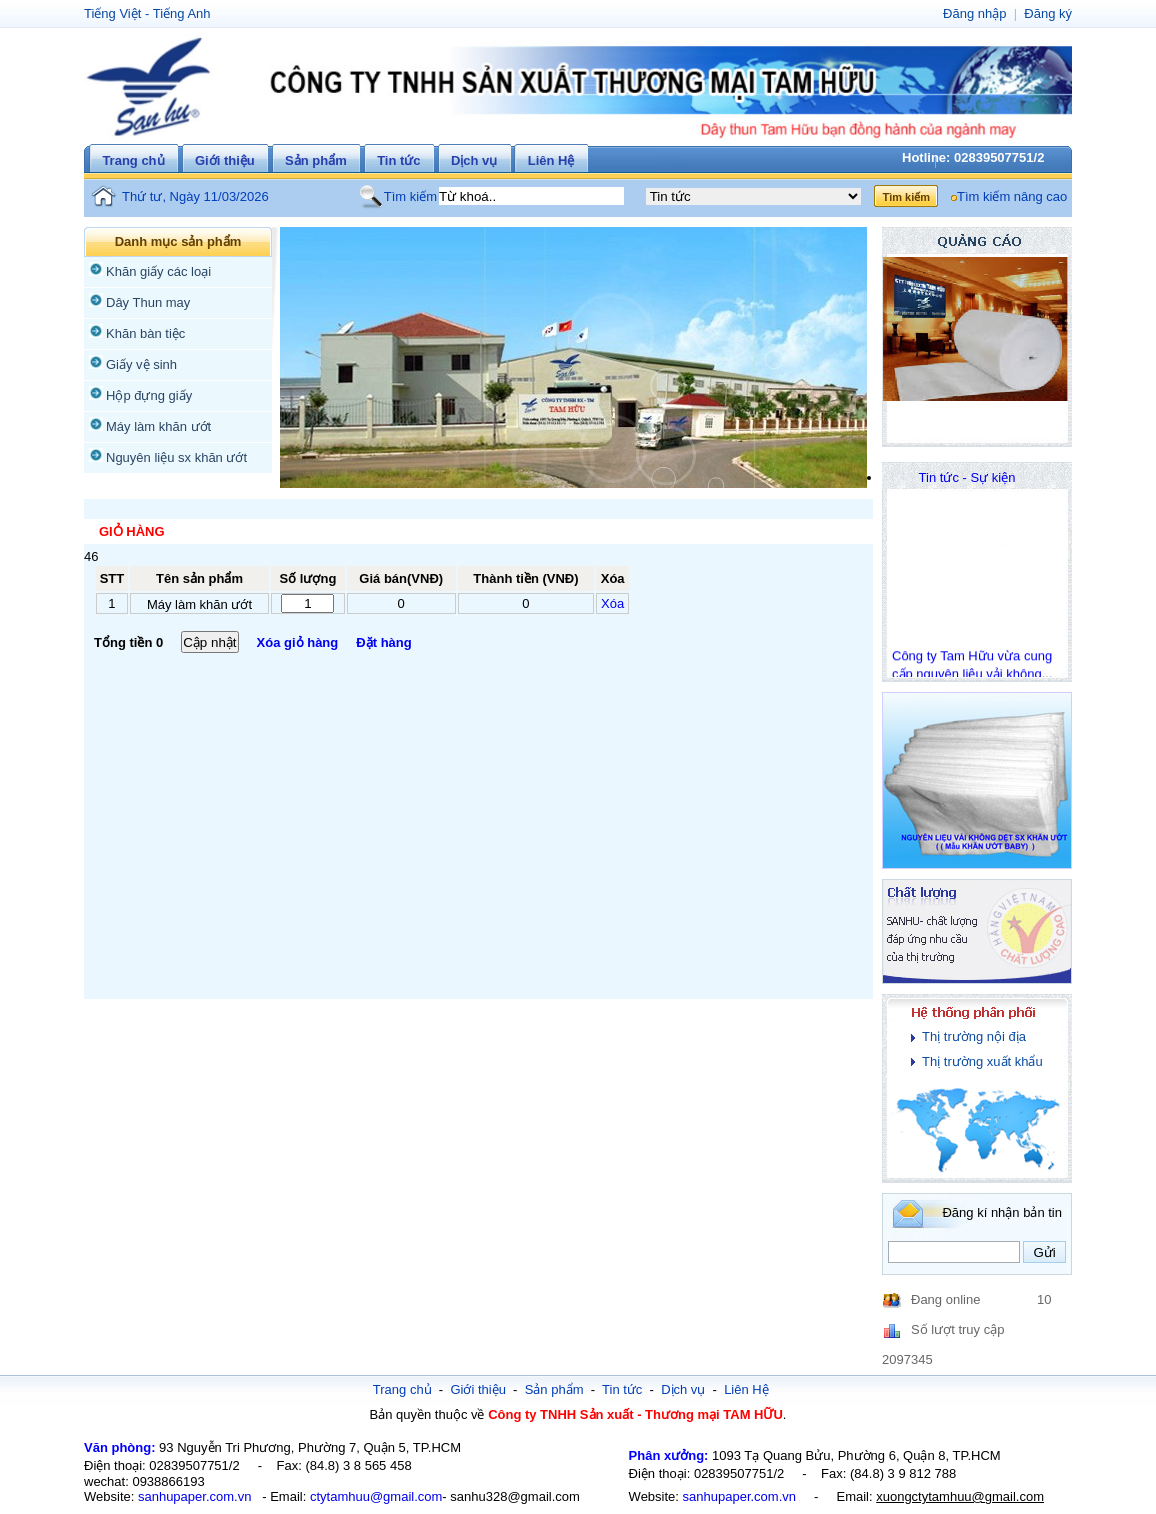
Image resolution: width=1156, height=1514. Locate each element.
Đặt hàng (383, 642)
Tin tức (398, 160)
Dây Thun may (148, 302)
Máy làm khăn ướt (158, 426)
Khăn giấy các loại (158, 271)
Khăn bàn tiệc (145, 333)
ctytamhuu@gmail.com (376, 1496)
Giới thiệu (225, 160)
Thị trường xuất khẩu (982, 1061)
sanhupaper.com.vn (194, 1496)
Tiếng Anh (182, 13)
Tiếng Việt (112, 13)
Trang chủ (133, 160)
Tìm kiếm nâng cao (1012, 196)
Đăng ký (1048, 13)
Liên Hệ (551, 160)
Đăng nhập (974, 13)
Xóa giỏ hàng (298, 642)
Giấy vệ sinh (141, 364)
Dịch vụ (474, 160)
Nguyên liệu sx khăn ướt (176, 457)
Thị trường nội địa (974, 1036)
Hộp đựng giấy (149, 395)
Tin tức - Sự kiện (967, 477)
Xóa (612, 603)
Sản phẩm (316, 160)
